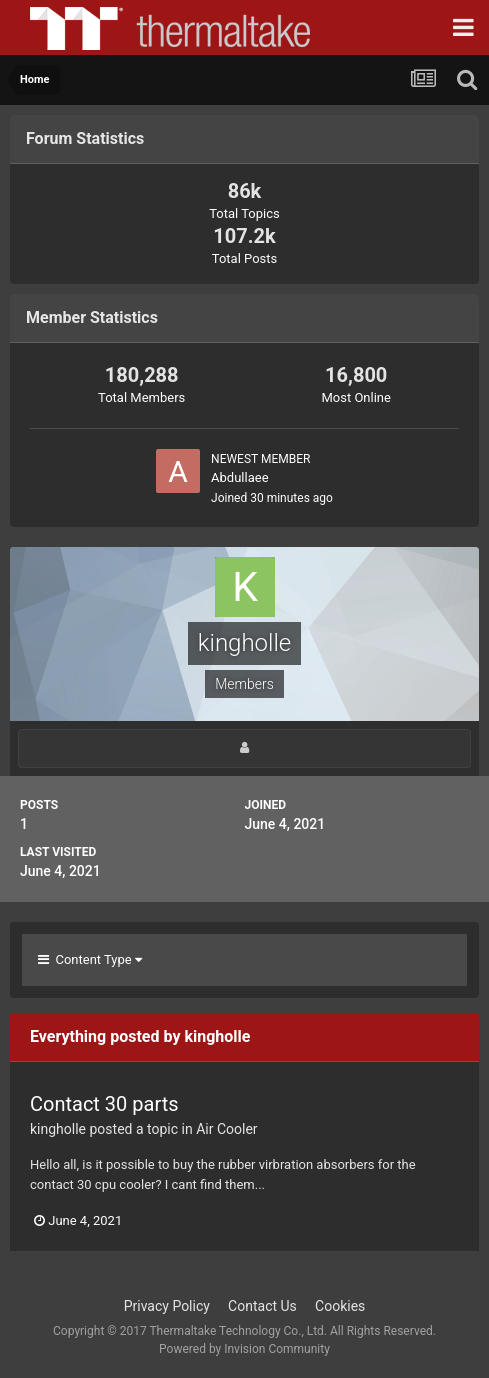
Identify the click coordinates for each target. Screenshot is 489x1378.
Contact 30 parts (104, 1104)
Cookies (340, 1306)
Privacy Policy (167, 1306)
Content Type (90, 959)
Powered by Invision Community (244, 1349)
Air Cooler (226, 1129)
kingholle (58, 1129)
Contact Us (262, 1306)
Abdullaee (239, 477)
